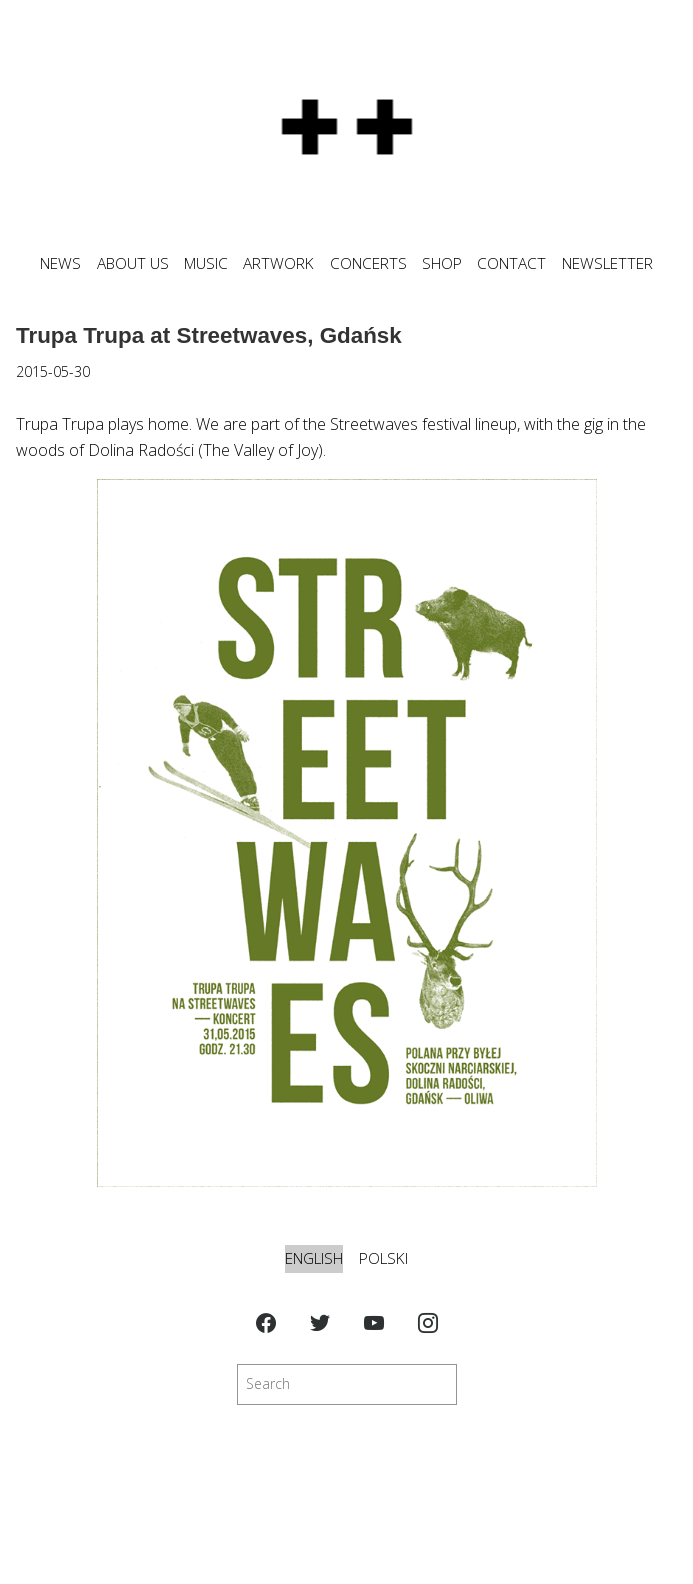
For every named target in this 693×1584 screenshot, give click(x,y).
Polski (383, 1258)
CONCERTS (368, 263)
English (314, 1258)
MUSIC (206, 263)
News (60, 263)
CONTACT (511, 263)
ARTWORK (278, 263)
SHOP (442, 263)
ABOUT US (133, 263)
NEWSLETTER (607, 263)
